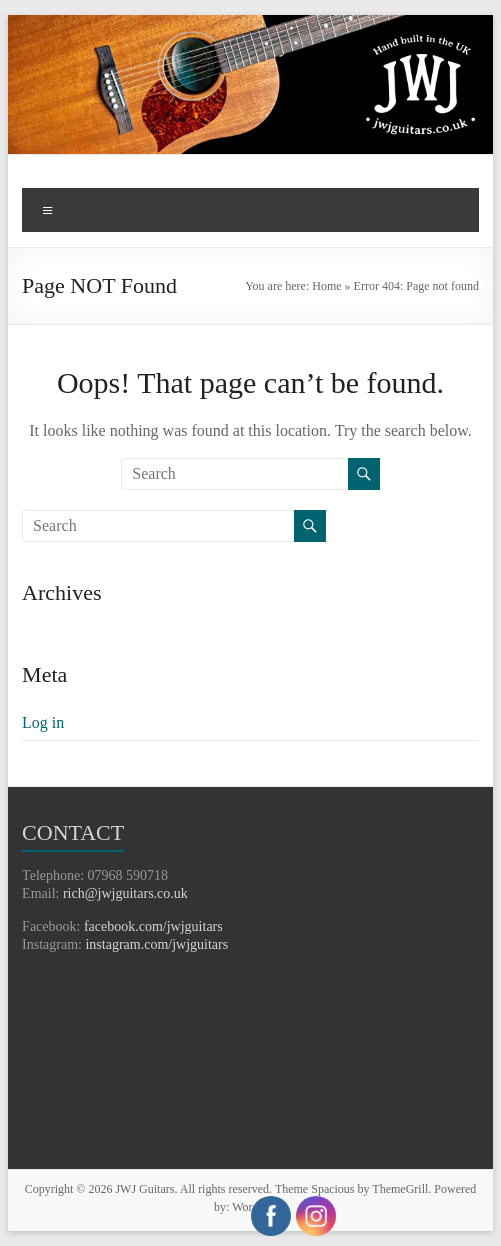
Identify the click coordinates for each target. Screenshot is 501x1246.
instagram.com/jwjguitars (156, 944)
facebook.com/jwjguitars (153, 926)
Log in (43, 722)
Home (326, 286)
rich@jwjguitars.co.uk (125, 893)
